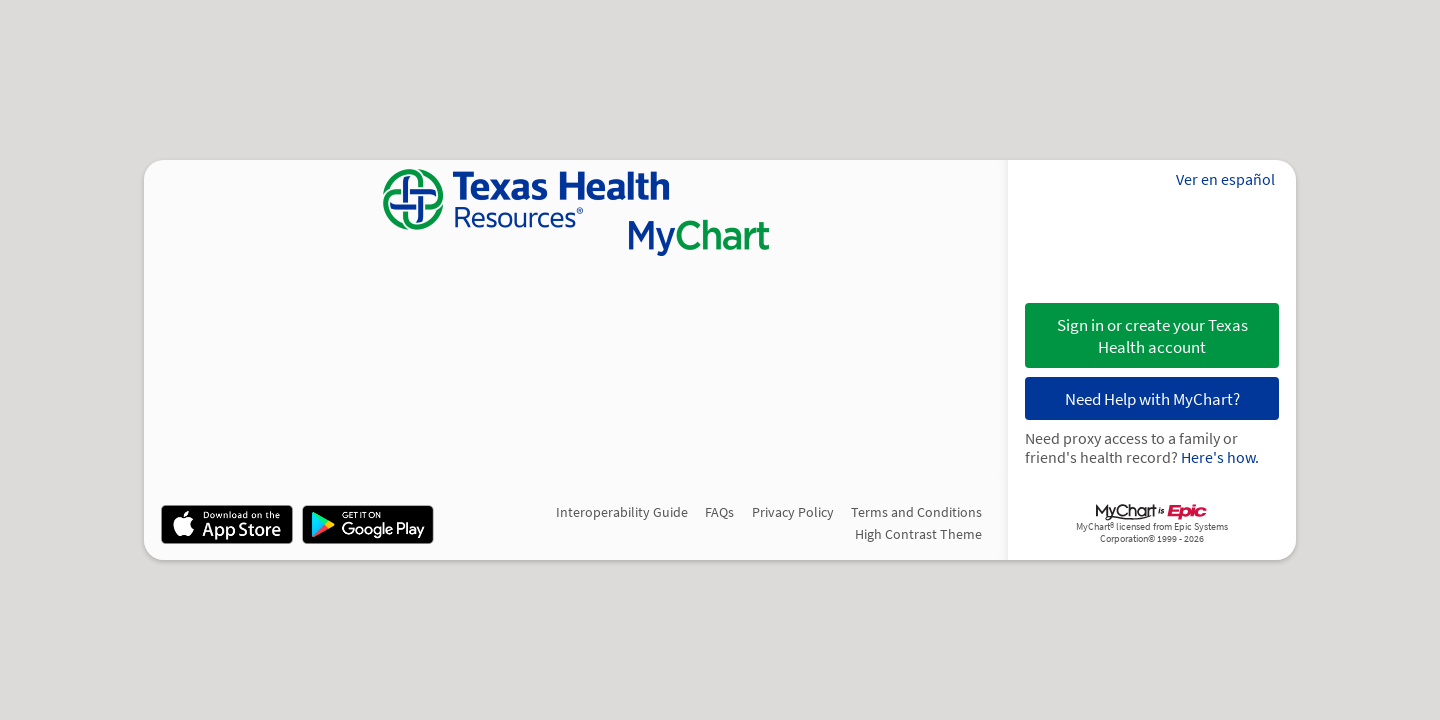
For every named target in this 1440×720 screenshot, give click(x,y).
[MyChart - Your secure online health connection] (576, 212)
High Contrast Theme (918, 534)
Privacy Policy (793, 512)
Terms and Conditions (916, 512)
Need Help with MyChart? (1152, 399)
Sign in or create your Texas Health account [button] (1152, 336)
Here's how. (1220, 457)
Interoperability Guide (622, 512)
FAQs (719, 512)
